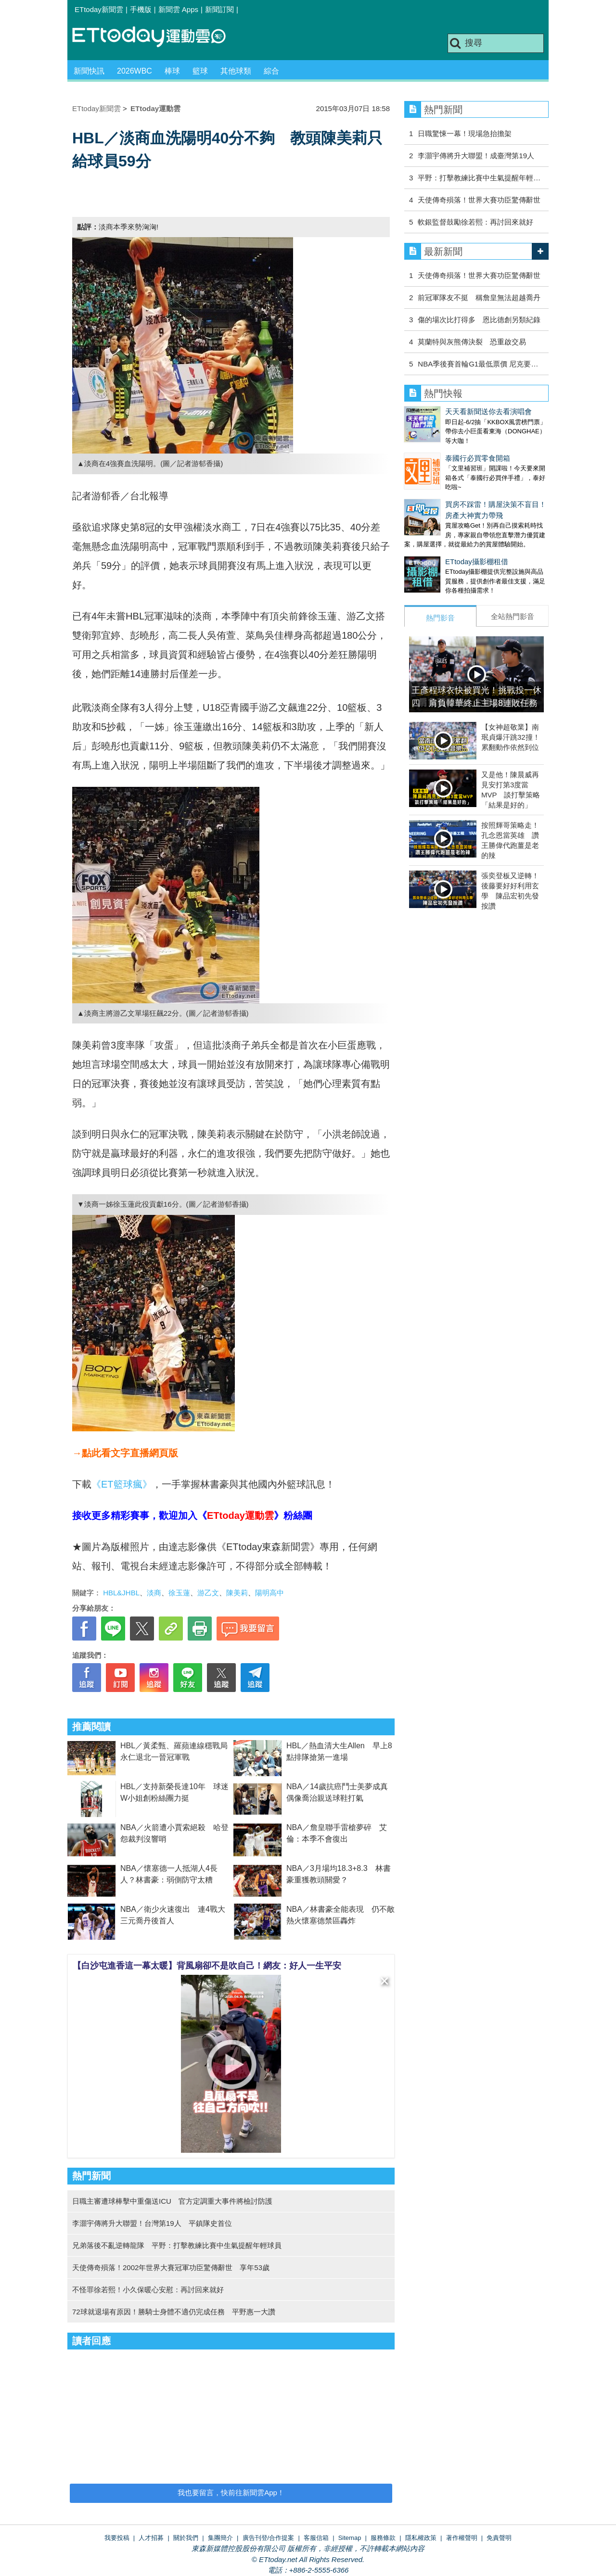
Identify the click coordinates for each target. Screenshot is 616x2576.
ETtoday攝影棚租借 (435, 561)
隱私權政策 (420, 2537)
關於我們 (185, 2537)
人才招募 (151, 2537)
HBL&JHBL (121, 1593)
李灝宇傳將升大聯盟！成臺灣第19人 (476, 156)
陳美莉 (237, 1593)
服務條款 (383, 2537)
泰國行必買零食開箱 (477, 458)
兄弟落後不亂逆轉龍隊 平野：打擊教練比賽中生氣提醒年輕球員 (177, 2245)
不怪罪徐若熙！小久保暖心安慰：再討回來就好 (148, 2290)
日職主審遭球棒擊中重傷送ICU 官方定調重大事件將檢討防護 (172, 2201)
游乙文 (208, 1593)
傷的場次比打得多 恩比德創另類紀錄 (479, 320)
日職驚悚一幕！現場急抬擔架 (465, 133)
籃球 (200, 71)
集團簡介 (220, 2537)
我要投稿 (116, 2537)
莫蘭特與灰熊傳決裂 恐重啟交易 (472, 342)
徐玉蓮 (179, 1593)
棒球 (172, 71)
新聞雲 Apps (178, 9)
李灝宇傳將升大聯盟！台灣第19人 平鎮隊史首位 (152, 2223)
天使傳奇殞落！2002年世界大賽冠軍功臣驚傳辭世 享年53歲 (171, 2267)
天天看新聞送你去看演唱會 (488, 411)
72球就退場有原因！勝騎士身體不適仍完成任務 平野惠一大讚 (173, 2312)
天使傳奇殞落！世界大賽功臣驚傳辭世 (479, 200)
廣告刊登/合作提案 (269, 2537)
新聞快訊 (89, 71)
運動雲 (156, 37)
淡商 (154, 1593)
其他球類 (235, 71)
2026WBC (134, 71)
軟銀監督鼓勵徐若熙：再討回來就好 (475, 222)
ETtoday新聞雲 (99, 9)
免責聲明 (499, 2537)
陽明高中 (269, 1593)
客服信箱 (316, 2537)
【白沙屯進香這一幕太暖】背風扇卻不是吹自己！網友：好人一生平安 (207, 1965)
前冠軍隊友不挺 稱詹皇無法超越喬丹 (479, 297)
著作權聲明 (461, 2537)
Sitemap (349, 2537)
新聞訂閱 (219, 9)
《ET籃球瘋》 (121, 1484)
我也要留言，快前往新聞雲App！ (231, 2492)
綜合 (271, 71)
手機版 (141, 9)
